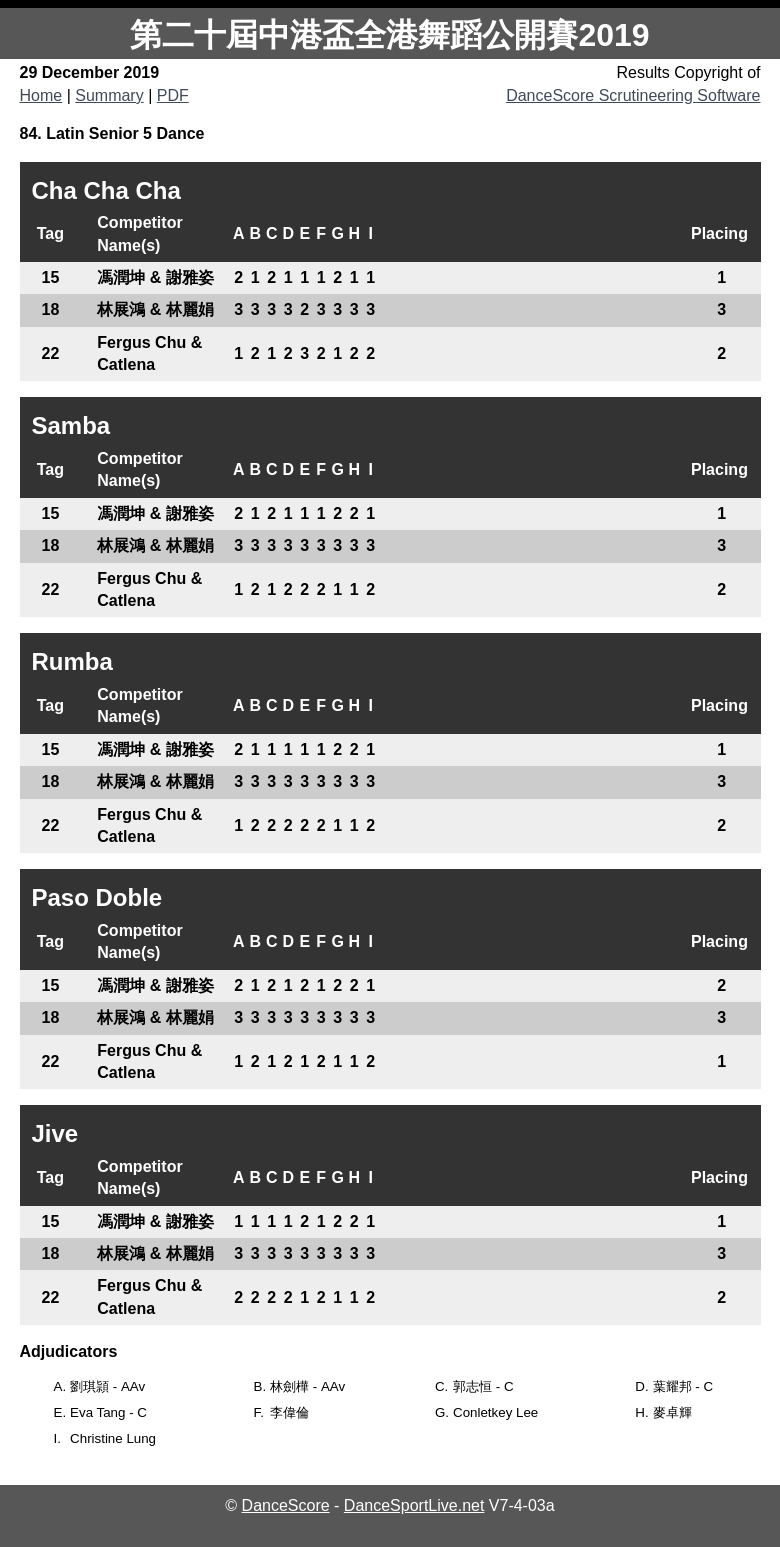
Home (41, 95)
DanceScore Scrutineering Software (633, 95)
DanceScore (286, 1505)
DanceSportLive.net (414, 1505)
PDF (173, 95)
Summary (109, 95)
